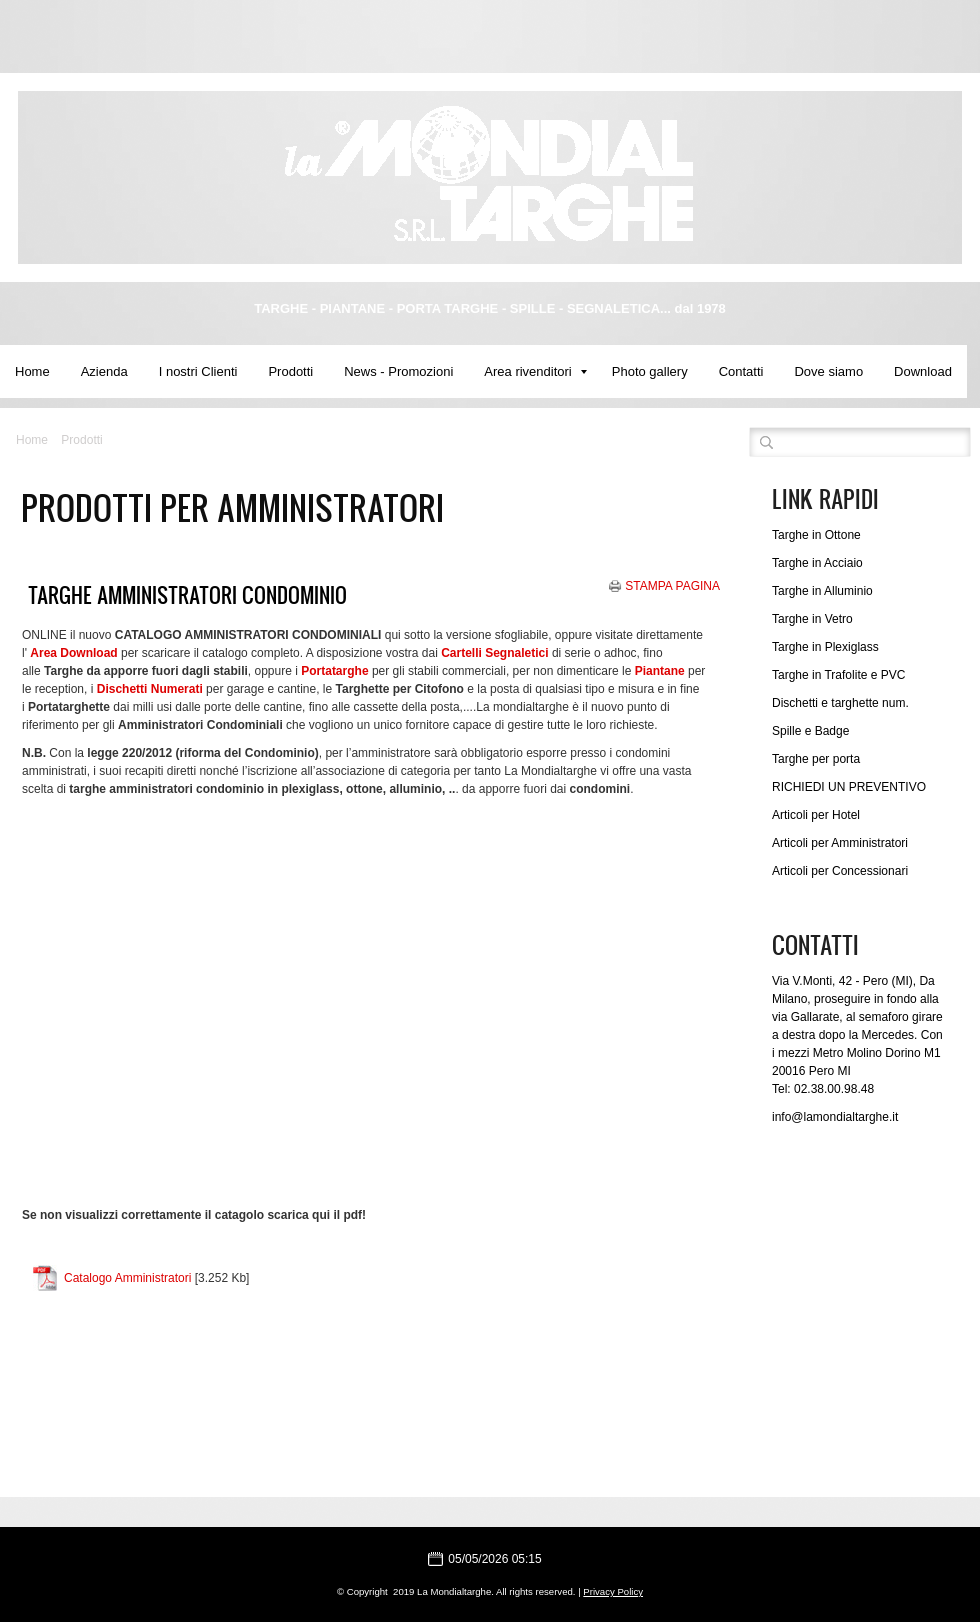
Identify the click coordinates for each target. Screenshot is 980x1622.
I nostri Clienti (198, 371)
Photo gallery (650, 371)
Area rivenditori (535, 371)
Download (923, 371)
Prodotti (290, 371)
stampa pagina (672, 586)
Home (32, 371)
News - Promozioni (398, 371)
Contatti (741, 371)
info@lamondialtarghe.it (835, 1117)
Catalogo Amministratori (127, 1278)
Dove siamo (828, 371)
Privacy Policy (613, 1591)
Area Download (73, 653)
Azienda (104, 371)
